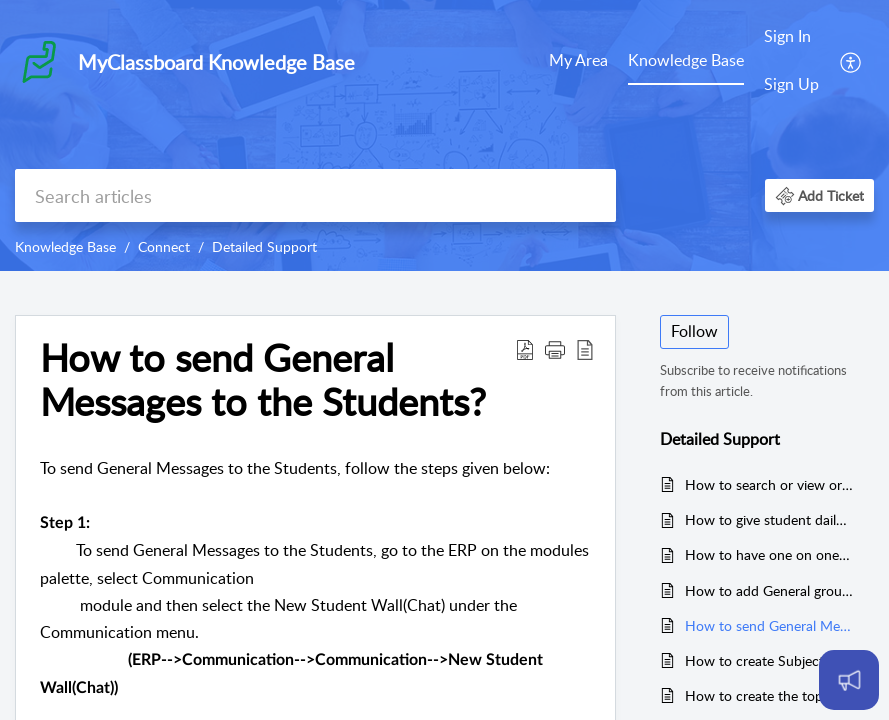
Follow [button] (694, 331)
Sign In (787, 36)
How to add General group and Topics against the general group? (769, 590)
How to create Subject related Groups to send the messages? (769, 660)
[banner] (444, 135)
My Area (578, 60)
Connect (164, 246)
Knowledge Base (686, 60)
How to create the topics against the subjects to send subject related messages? (769, 695)
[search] (315, 195)
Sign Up (791, 84)
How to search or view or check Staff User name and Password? (769, 484)
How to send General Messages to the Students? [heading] (263, 380)
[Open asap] (849, 680)
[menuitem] (578, 62)
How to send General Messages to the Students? (769, 625)
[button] (851, 61)
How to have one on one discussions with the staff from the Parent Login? (769, 554)
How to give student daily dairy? (769, 519)
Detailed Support (264, 246)
